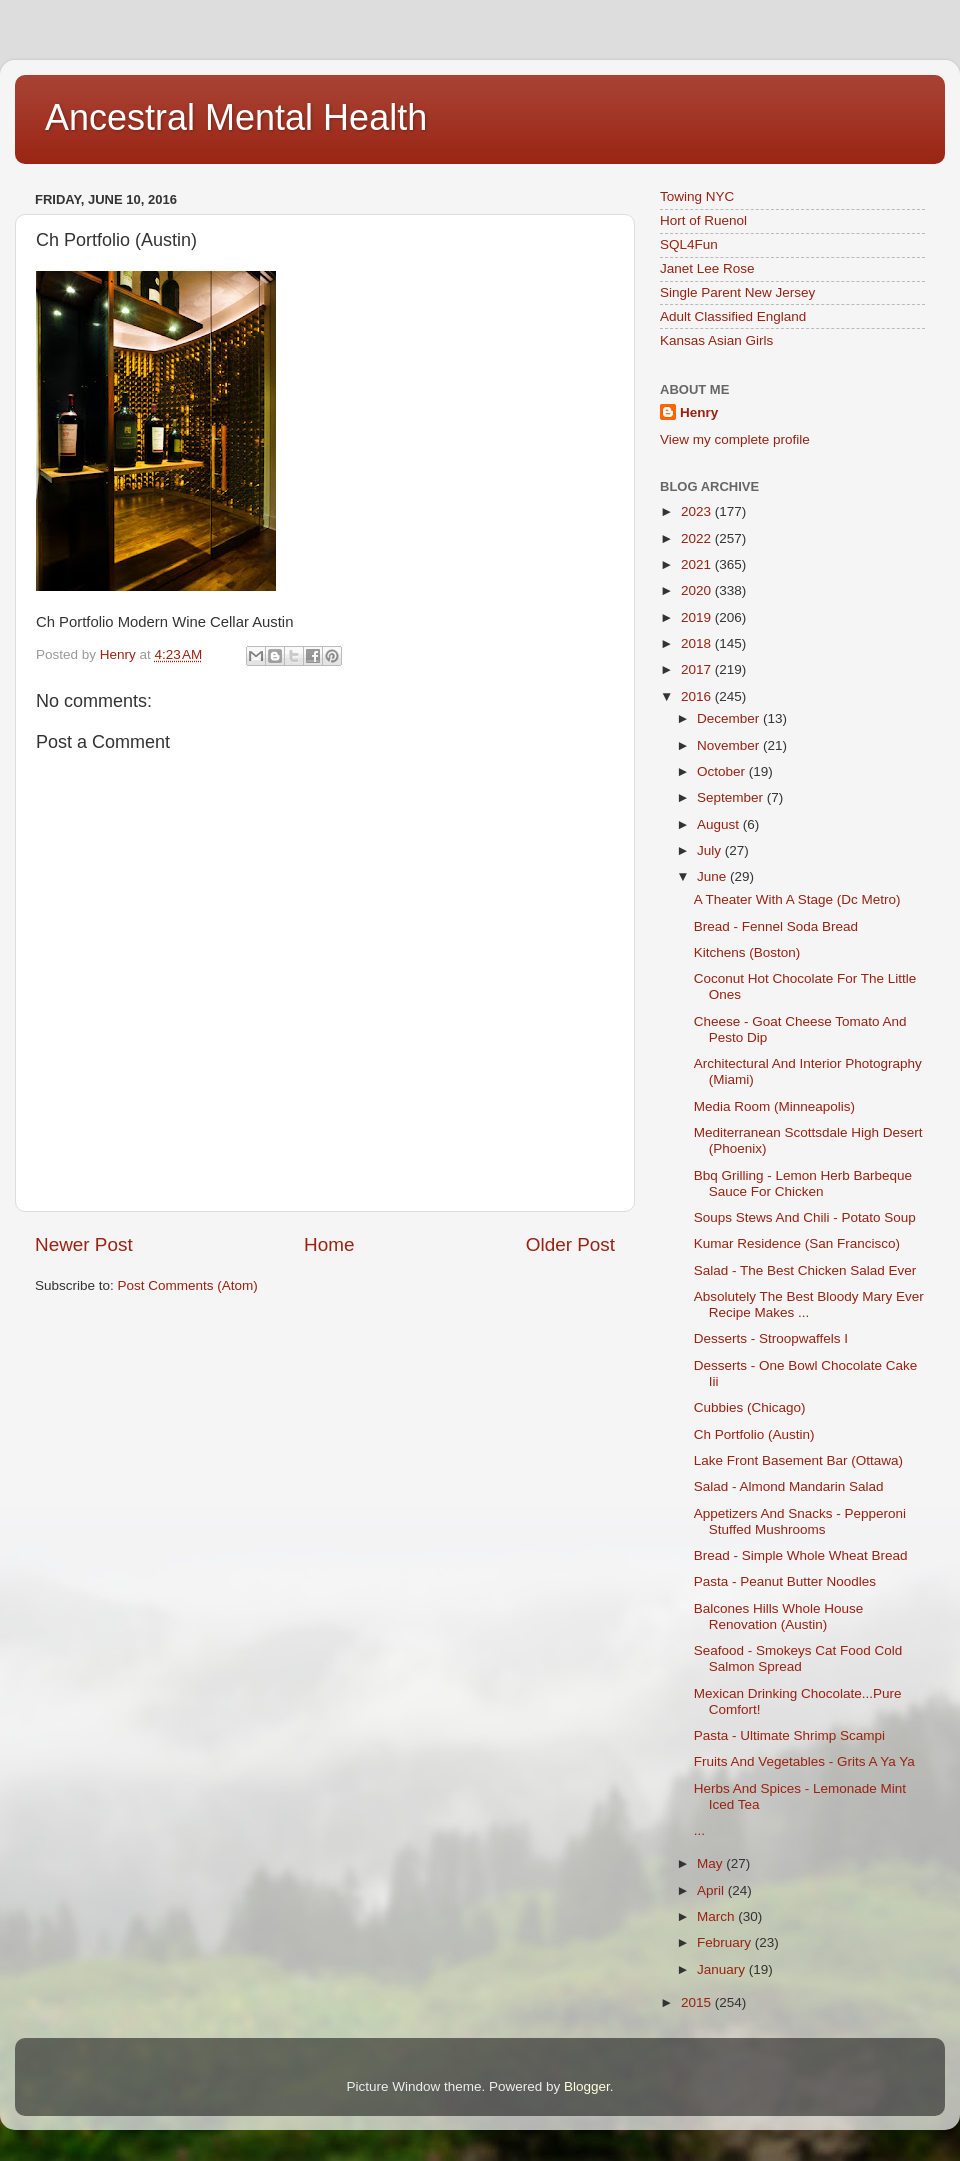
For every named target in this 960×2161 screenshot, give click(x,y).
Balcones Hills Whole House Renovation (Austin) (779, 1616)
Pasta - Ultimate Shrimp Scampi (789, 1735)
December (730, 718)
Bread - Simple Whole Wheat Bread (801, 1555)
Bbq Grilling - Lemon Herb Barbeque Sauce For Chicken (803, 1183)
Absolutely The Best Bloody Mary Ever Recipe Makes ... (809, 1304)
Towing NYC (697, 196)
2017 (698, 669)
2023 (698, 511)
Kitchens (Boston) (747, 952)
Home (329, 1244)
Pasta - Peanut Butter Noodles (785, 1581)
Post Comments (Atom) (188, 1285)
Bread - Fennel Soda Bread (776, 926)
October (723, 771)
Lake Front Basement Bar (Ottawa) (798, 1460)
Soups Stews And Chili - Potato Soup (805, 1217)
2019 (698, 617)
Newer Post (84, 1244)
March (717, 1916)
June (713, 876)
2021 (698, 564)
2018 (698, 643)
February (726, 1942)
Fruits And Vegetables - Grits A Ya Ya (804, 1761)
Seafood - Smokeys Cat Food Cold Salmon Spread (798, 1658)
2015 (698, 2002)
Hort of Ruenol (703, 220)
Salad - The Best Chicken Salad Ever (805, 1270)
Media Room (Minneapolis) (774, 1106)
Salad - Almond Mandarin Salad (789, 1486)
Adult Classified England (733, 316)
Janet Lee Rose (707, 268)
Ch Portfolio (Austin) (754, 1434)
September (732, 797)
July (711, 850)
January (723, 1969)
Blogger (587, 2086)
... (699, 1830)
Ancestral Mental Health (236, 117)
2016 (698, 696)
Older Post (570, 1244)
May (711, 1863)
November (730, 745)
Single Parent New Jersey (737, 292)
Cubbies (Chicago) (750, 1407)
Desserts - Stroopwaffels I (771, 1338)
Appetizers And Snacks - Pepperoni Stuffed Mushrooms (800, 1521)
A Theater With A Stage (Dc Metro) (797, 899)
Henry (699, 412)
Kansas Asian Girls (716, 340)
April (712, 1890)
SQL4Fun (689, 244)
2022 (698, 538)
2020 (698, 590)
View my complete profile (735, 439)
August (720, 824)
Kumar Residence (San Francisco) (797, 1243)
